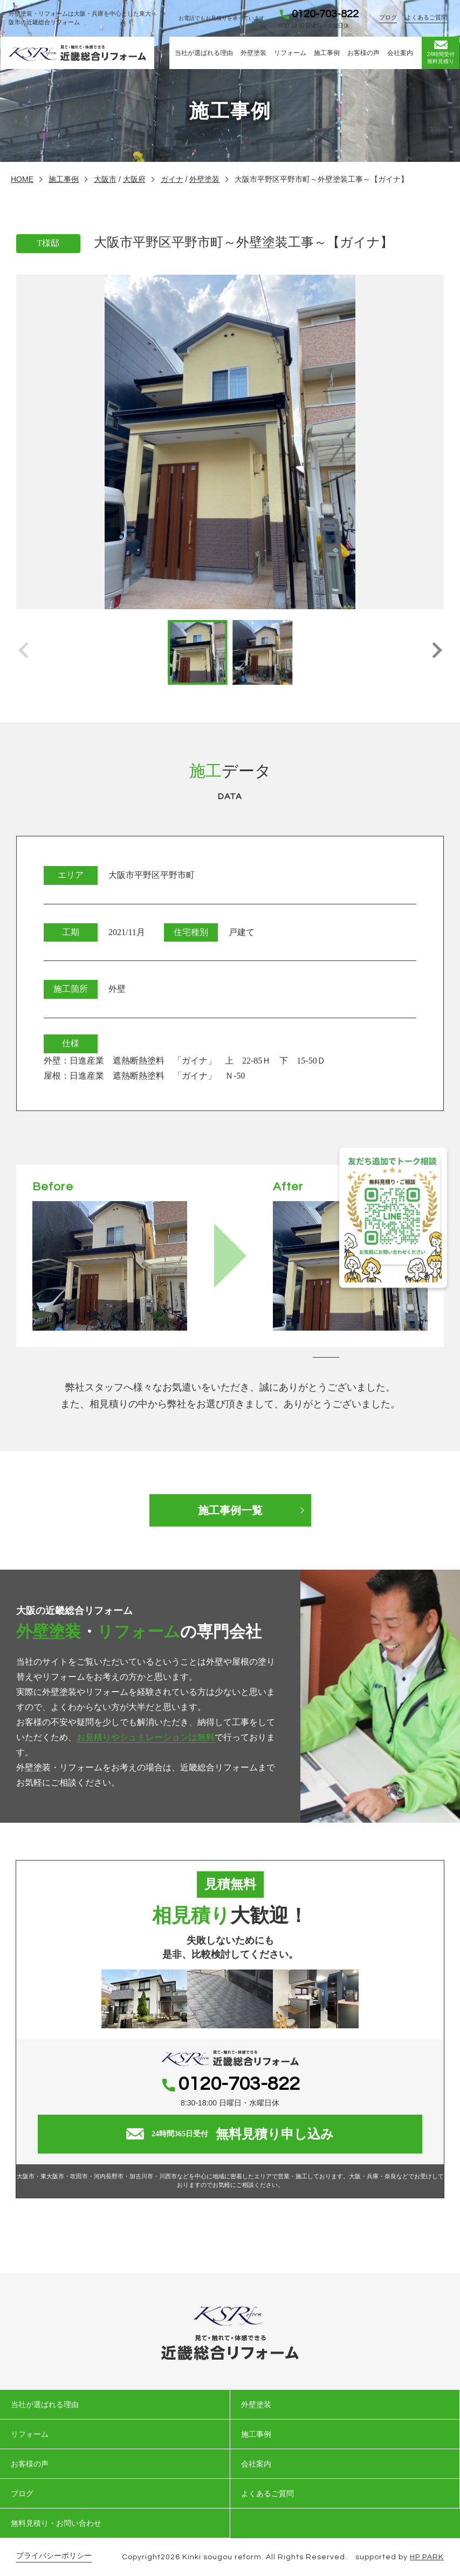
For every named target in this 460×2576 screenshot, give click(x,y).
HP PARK (427, 2557)
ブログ (388, 17)
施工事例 (327, 53)
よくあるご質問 (427, 17)
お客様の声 (363, 53)
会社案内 (400, 53)
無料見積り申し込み (230, 2134)
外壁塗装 (253, 53)
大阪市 (105, 179)
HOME (22, 179)
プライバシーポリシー (54, 2556)
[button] (436, 652)
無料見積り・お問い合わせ (56, 2523)
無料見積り (441, 52)
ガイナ (172, 179)
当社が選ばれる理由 (204, 53)
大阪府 (134, 179)
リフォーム (290, 53)
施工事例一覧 (230, 1510)
